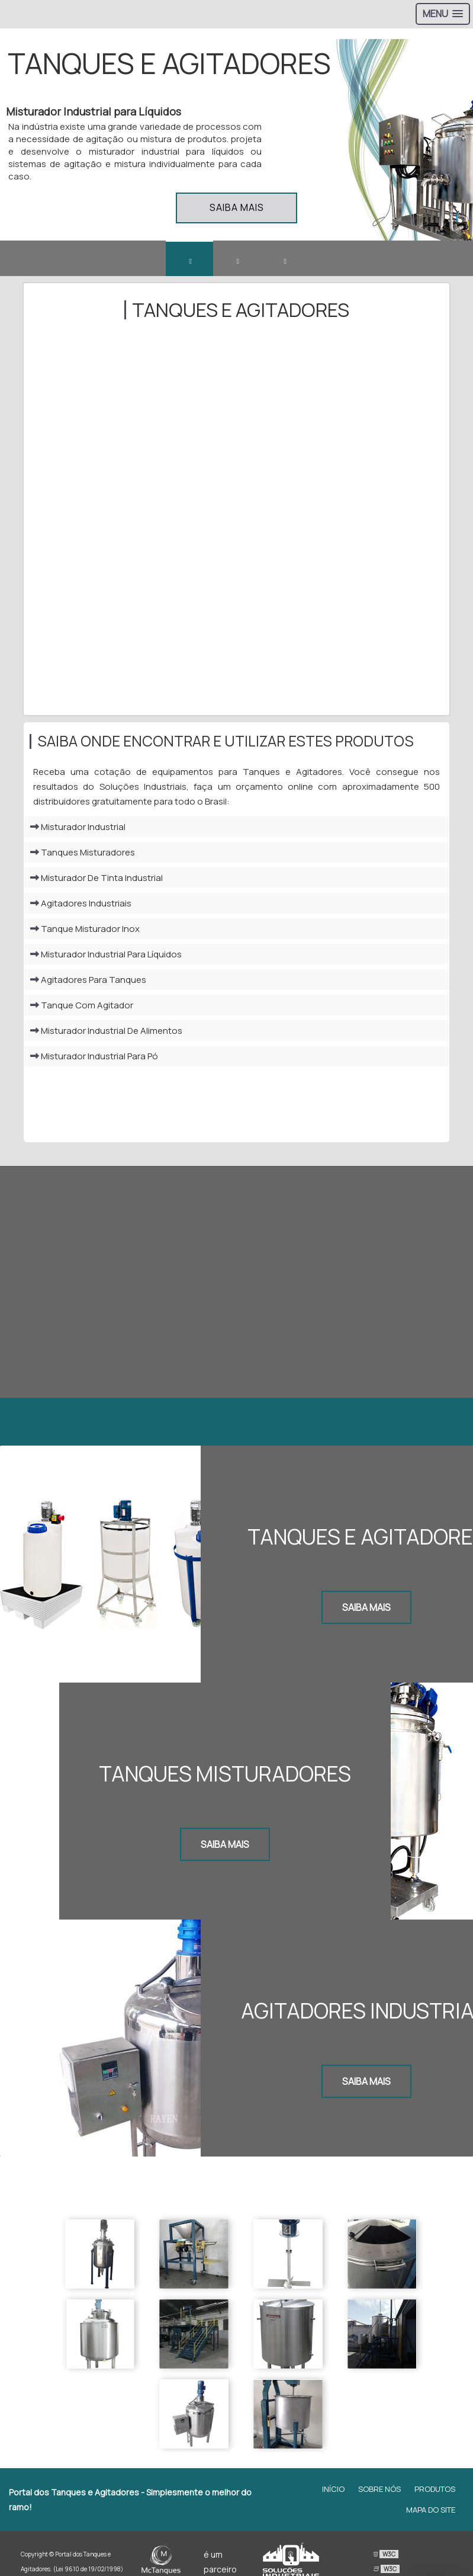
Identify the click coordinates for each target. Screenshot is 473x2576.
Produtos (434, 2471)
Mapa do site (430, 2492)
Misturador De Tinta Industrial (96, 880)
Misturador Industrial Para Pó (94, 1059)
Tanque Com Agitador (81, 1008)
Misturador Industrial (78, 830)
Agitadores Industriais (80, 906)
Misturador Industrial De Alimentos (106, 1033)
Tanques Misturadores (82, 855)
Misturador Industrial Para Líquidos (106, 957)
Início (333, 2471)
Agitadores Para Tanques (88, 982)
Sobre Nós (379, 2471)
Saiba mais (237, 207)
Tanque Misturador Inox (85, 931)
